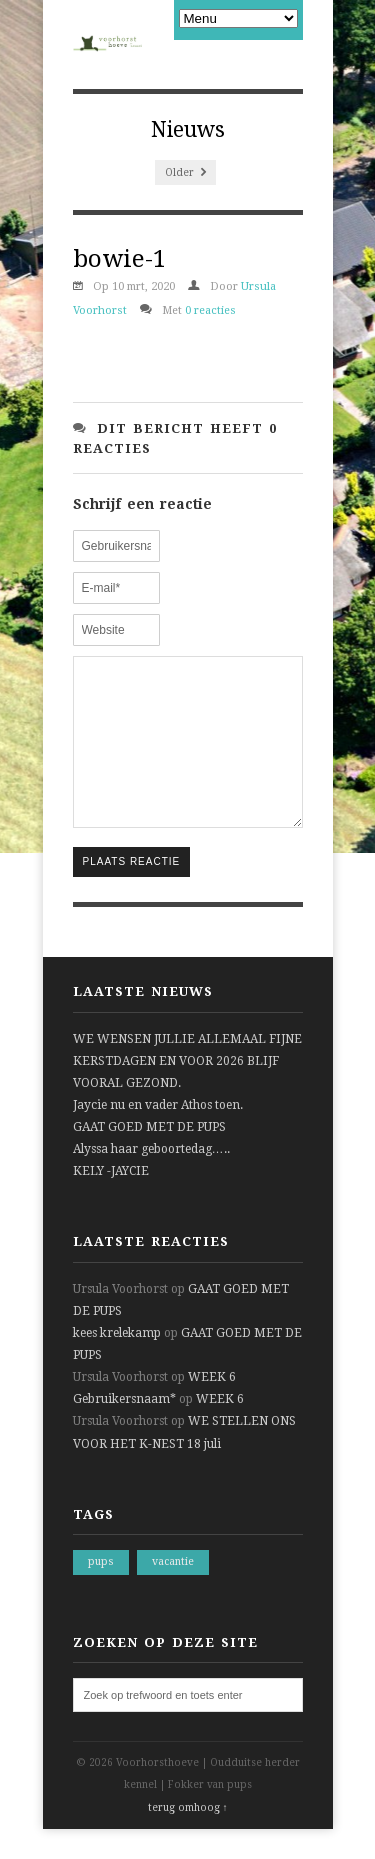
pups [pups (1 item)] (101, 1591)
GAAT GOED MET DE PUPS (149, 1157)
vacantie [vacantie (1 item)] (173, 1591)
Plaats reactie (132, 891)
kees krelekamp (117, 1363)
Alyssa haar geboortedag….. (151, 1179)
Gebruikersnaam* (124, 1429)
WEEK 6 (212, 1407)
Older (185, 172)
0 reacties (210, 310)
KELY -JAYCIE (111, 1201)
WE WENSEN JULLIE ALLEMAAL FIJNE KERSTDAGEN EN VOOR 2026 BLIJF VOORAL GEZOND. (187, 1091)
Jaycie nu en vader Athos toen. (158, 1135)
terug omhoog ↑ (188, 1837)
